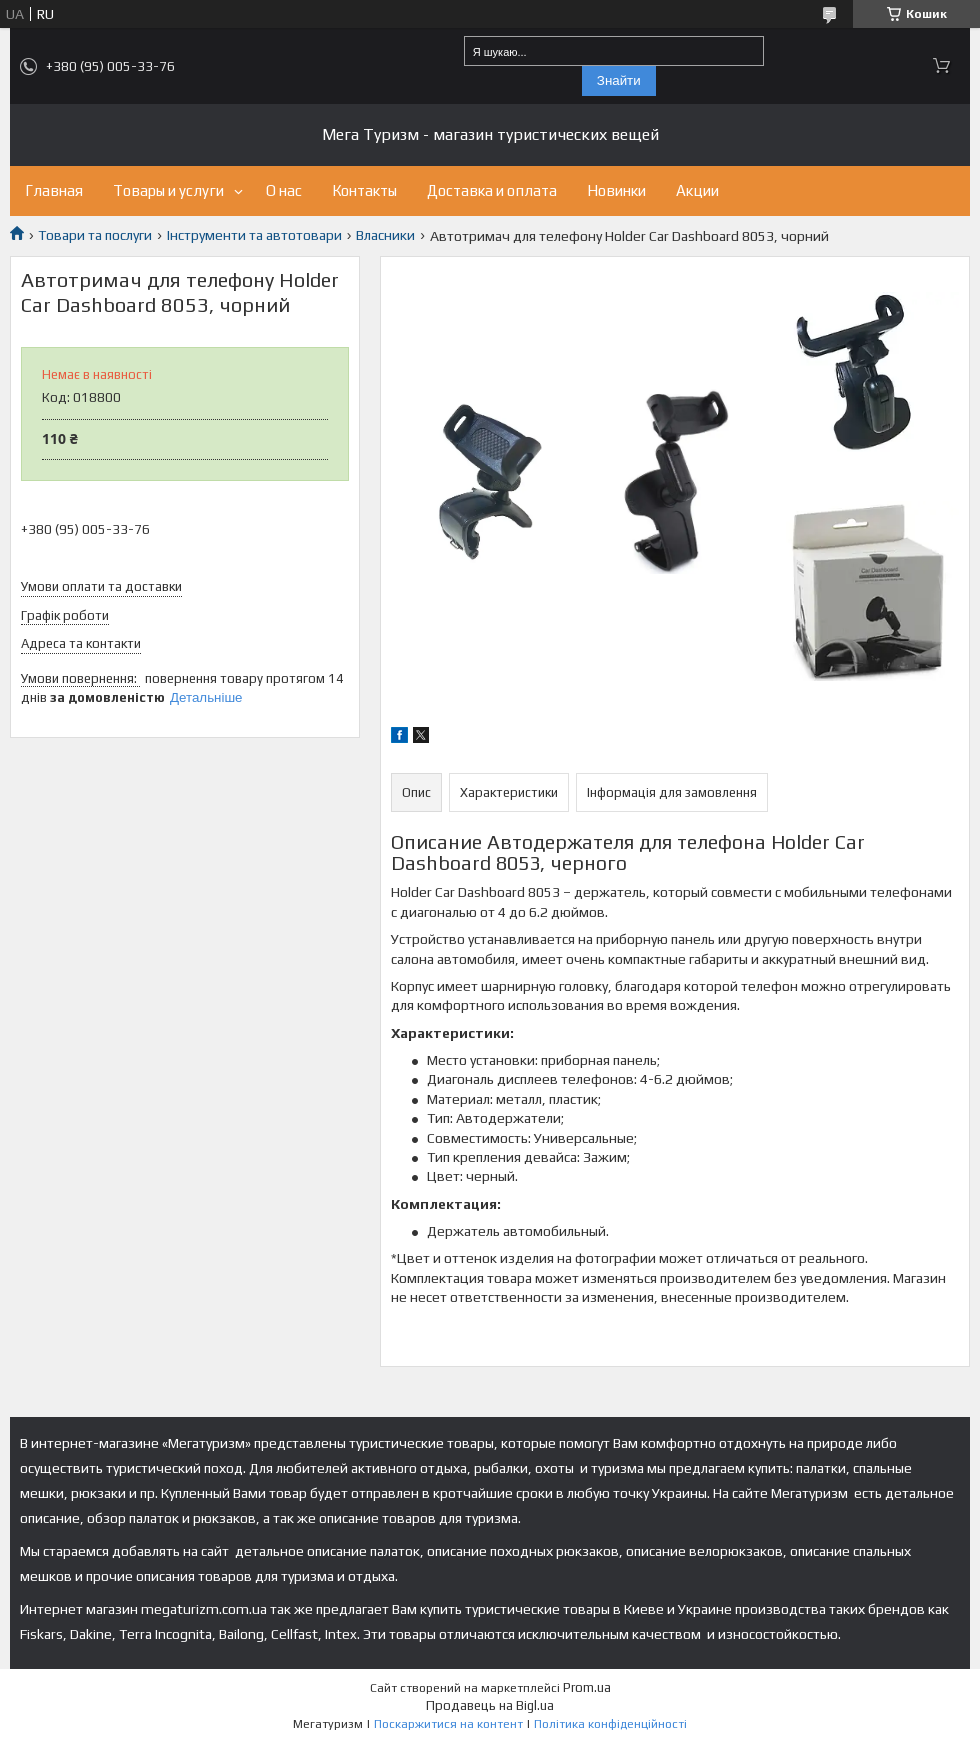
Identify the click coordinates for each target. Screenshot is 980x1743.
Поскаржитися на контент (448, 1724)
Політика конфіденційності (610, 1724)
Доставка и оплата (492, 190)
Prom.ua (587, 1687)
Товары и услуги (168, 190)
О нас (284, 190)
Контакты (364, 190)
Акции (697, 190)
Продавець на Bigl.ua (490, 1705)
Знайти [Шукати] (619, 80)
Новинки (616, 190)
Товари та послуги (95, 235)
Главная (54, 190)
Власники (385, 235)
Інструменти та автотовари (254, 235)
